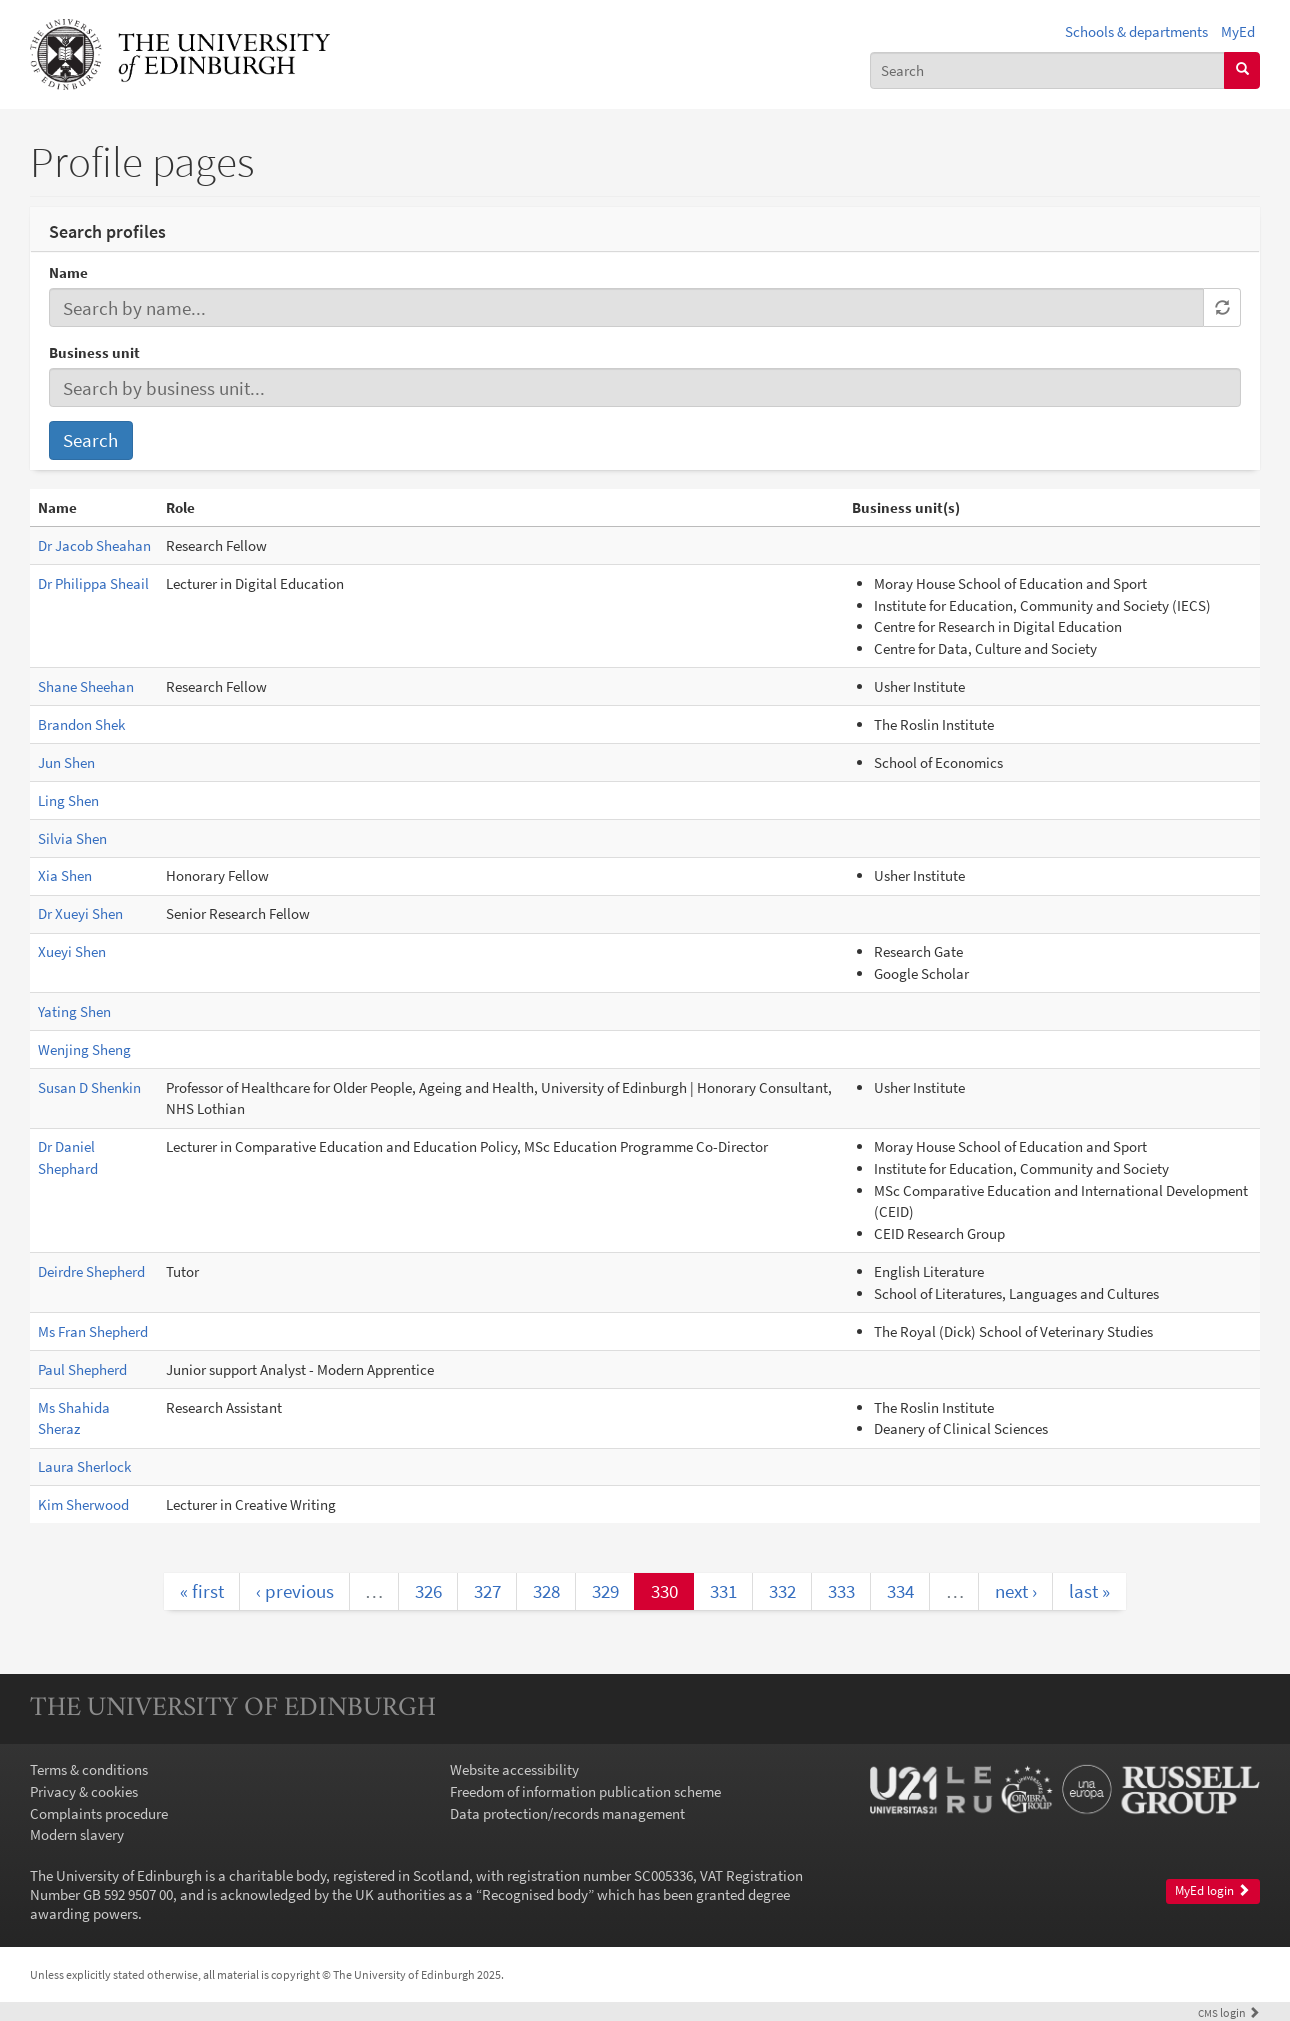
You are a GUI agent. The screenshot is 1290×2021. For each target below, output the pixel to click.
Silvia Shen (72, 838)
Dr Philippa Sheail (93, 583)
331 (723, 1591)
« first (202, 1591)
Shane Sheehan (86, 686)
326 (428, 1591)
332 (782, 1591)
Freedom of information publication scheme (585, 1791)
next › (1016, 1591)
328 (546, 1591)
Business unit (94, 352)
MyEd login (1212, 1890)
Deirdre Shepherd (91, 1271)
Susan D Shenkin (89, 1087)
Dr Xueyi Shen (80, 913)
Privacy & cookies (84, 1791)
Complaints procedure (99, 1813)
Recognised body (535, 1894)
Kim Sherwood (83, 1504)
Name (68, 272)
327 (487, 1591)
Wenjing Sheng (84, 1049)
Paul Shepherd (82, 1369)
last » (1089, 1591)
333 (841, 1591)
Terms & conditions (89, 1769)
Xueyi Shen (72, 951)
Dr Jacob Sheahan (94, 545)
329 (605, 1591)
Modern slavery (77, 1834)
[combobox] (1047, 70)
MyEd (1238, 31)
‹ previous (295, 1591)
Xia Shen (65, 875)
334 (900, 1591)
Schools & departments (1136, 31)
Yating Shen (74, 1011)
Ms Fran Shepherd (93, 1331)
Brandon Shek (81, 724)
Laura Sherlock (84, 1466)
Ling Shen (68, 800)
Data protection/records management (567, 1813)
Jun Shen (66, 762)
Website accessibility (514, 1769)
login (1229, 2012)
